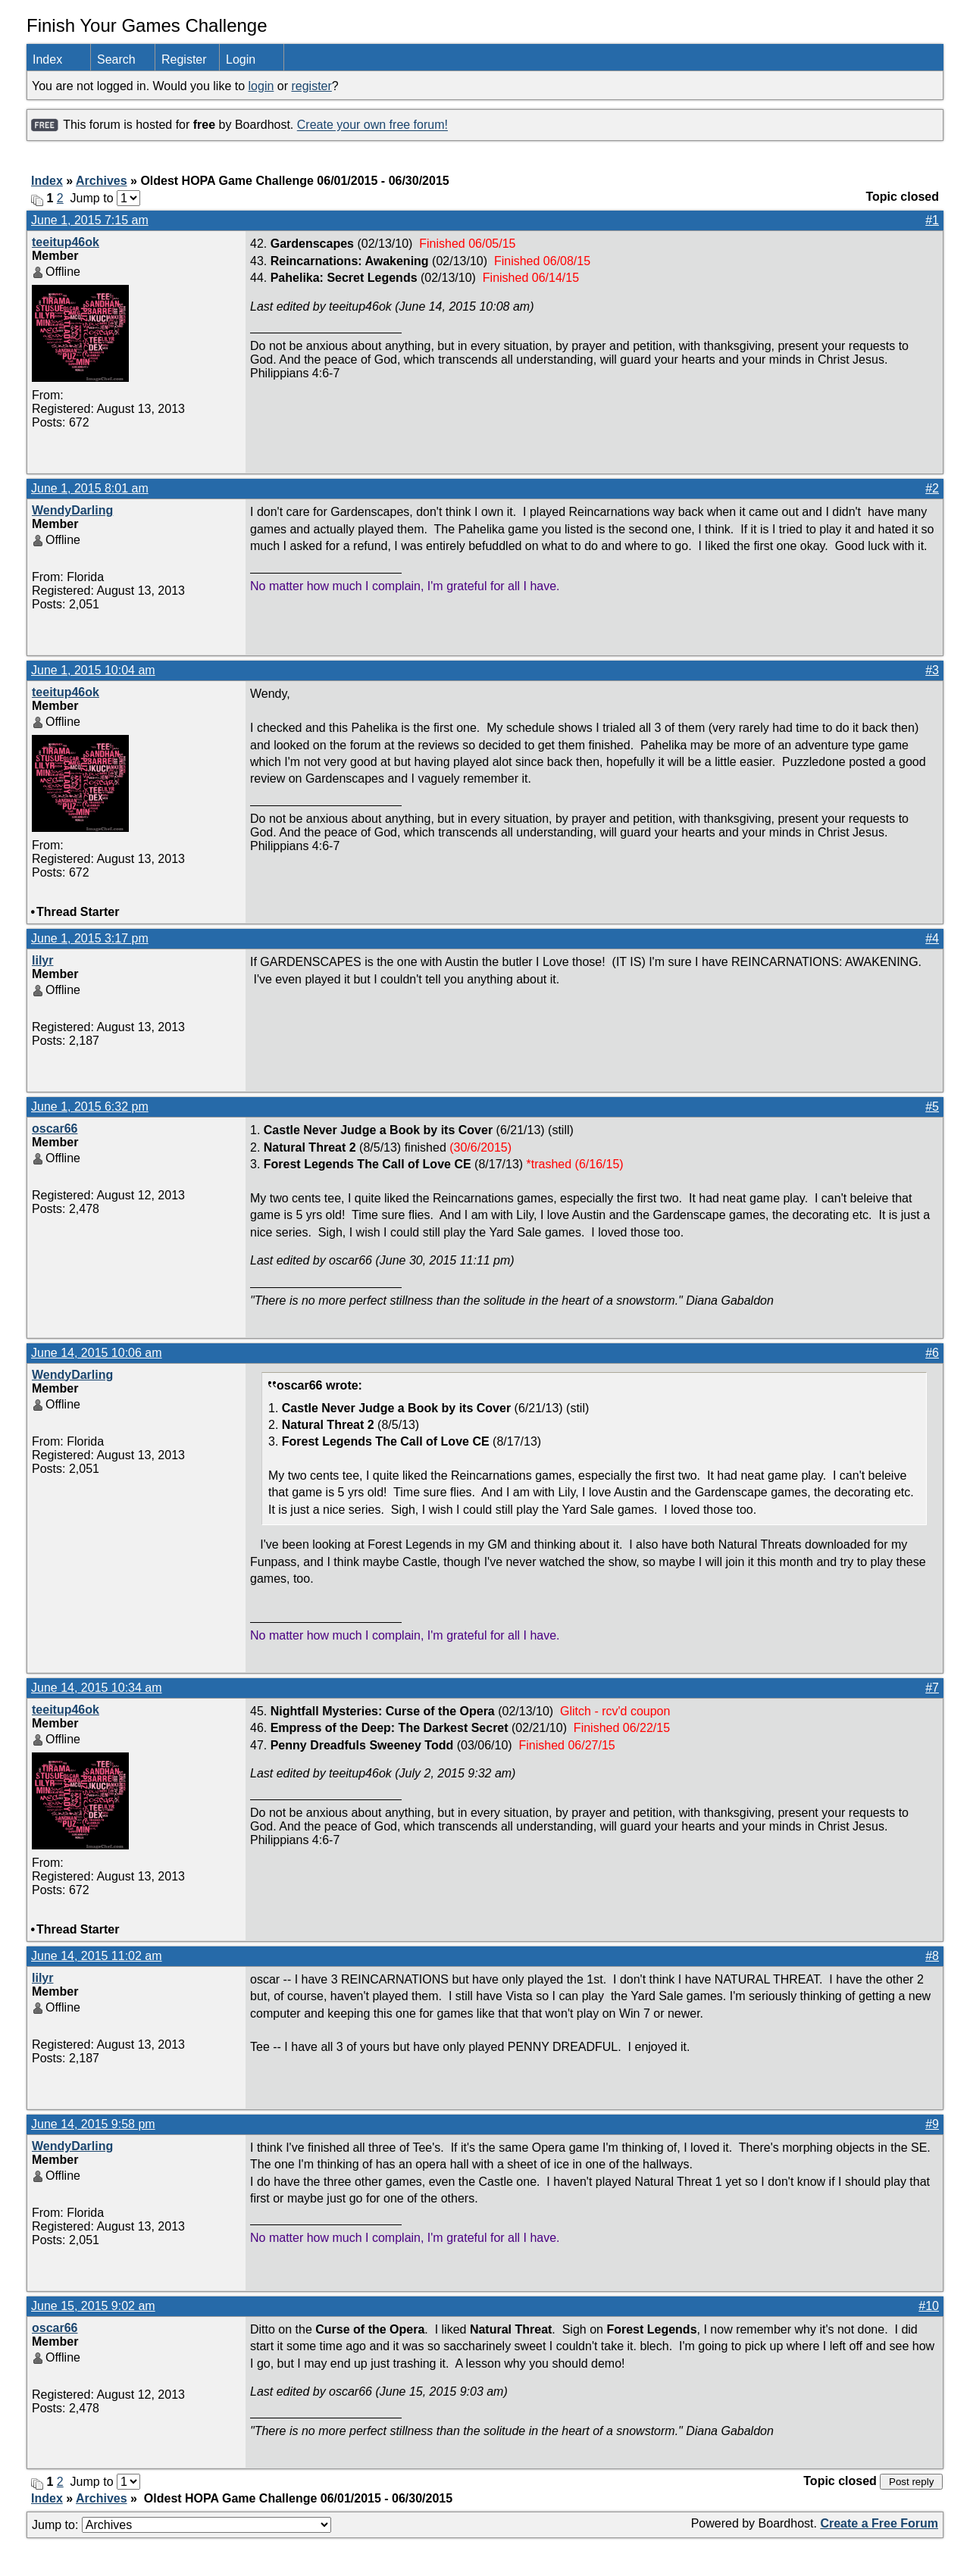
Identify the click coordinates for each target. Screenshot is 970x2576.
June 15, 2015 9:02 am (93, 2305)
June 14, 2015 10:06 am (96, 1352)
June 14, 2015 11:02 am (96, 1955)
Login (240, 59)
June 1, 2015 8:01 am (90, 488)
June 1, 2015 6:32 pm (90, 1106)
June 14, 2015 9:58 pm (93, 2124)
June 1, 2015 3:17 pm (90, 938)
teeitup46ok (65, 242)
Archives (101, 180)
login (261, 86)
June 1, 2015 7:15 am (90, 220)
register (311, 86)
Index (47, 59)
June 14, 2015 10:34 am (96, 1687)
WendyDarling (72, 510)
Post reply (911, 2481)
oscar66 (55, 1128)
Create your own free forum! (372, 125)
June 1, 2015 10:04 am (93, 670)
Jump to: (181, 2525)
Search (116, 59)
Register (184, 59)
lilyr (42, 960)
